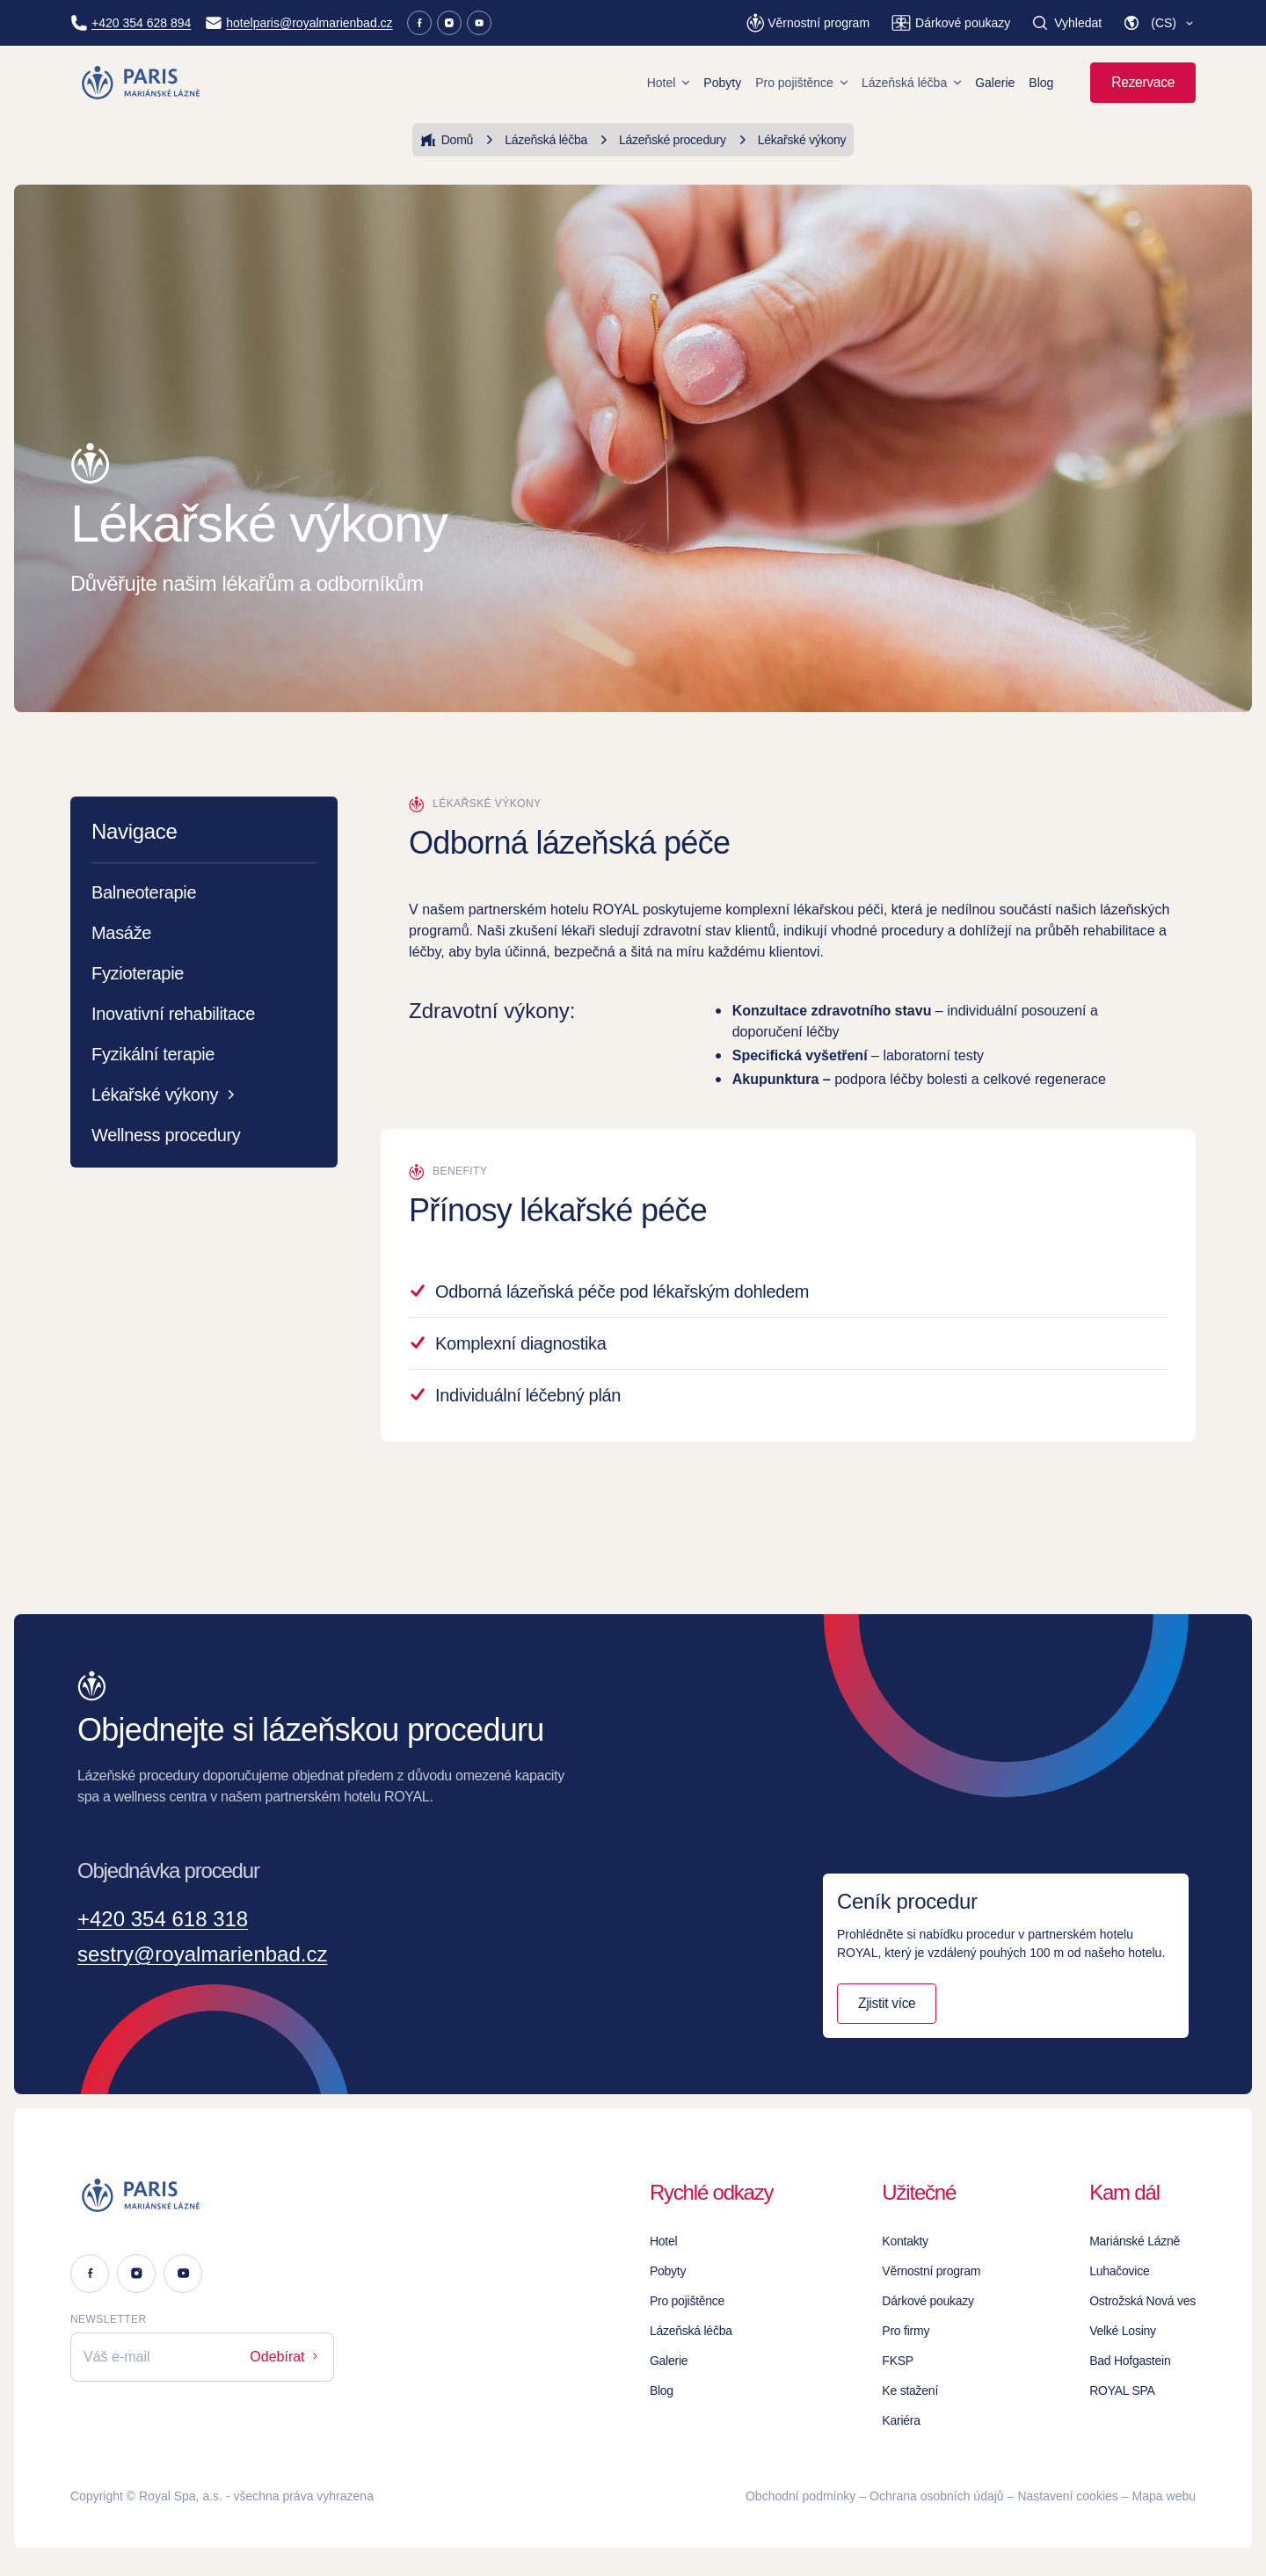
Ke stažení (910, 2390)
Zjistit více (886, 2003)
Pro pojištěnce (801, 83)
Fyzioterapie (137, 973)
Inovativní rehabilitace (173, 1013)
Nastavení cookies (1067, 2496)
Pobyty (722, 83)
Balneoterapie (143, 892)
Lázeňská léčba (911, 83)
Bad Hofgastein (1129, 2361)
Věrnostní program (931, 2271)
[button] (1159, 23)
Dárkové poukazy (928, 2301)
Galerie (995, 83)
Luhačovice (1119, 2271)
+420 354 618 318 (162, 1919)
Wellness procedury (166, 1135)
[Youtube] (479, 23)
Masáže (121, 932)
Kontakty (905, 2241)
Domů (446, 140)
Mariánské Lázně (1134, 2241)
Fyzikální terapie (153, 1054)
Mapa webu (1164, 2496)
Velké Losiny (1122, 2331)
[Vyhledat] (1066, 23)
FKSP (897, 2361)
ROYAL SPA (1122, 2390)
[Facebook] (419, 23)
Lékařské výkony (790, 140)
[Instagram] (449, 23)
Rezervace (1143, 82)
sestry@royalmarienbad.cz (202, 1954)
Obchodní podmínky (800, 2496)
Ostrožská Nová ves (1142, 2301)
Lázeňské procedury (660, 140)
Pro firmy (905, 2331)
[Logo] (202, 2195)
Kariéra (901, 2420)
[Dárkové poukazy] (950, 22)
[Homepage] (142, 82)
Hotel (668, 83)
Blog (1041, 83)
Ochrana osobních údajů (936, 2496)
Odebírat (285, 2356)
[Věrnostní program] (807, 23)
